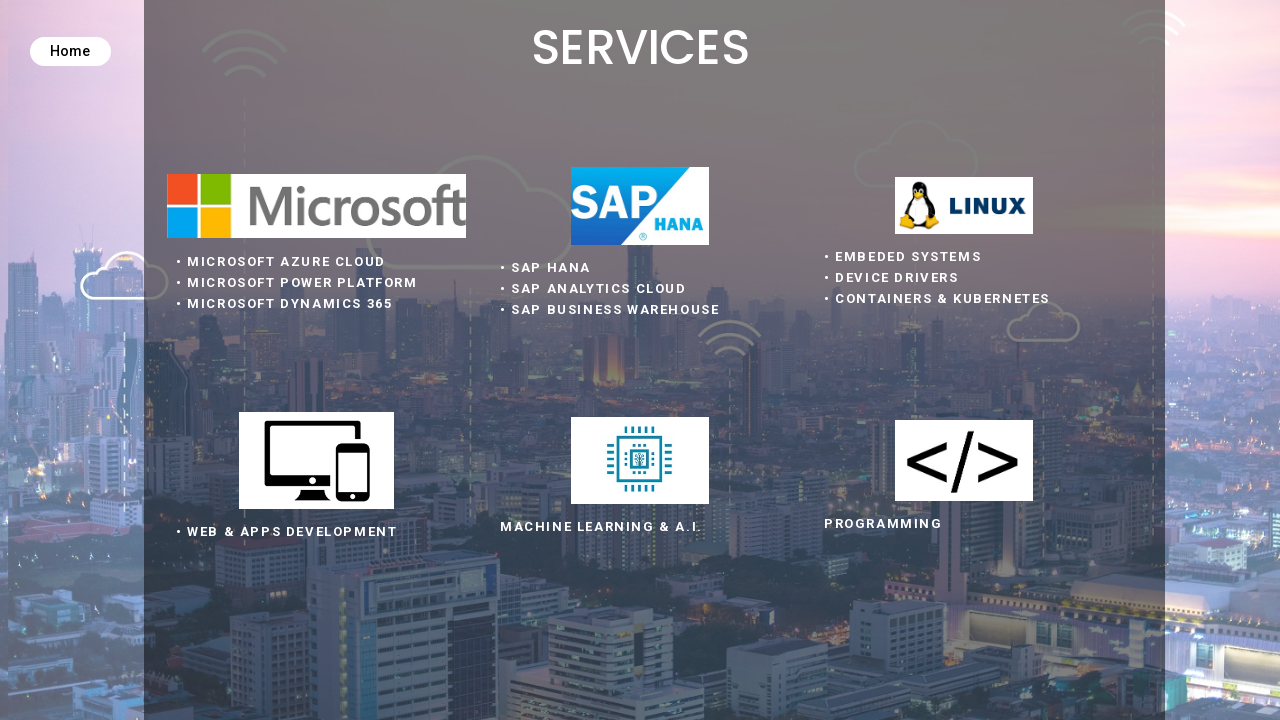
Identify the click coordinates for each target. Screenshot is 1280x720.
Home (70, 51)
